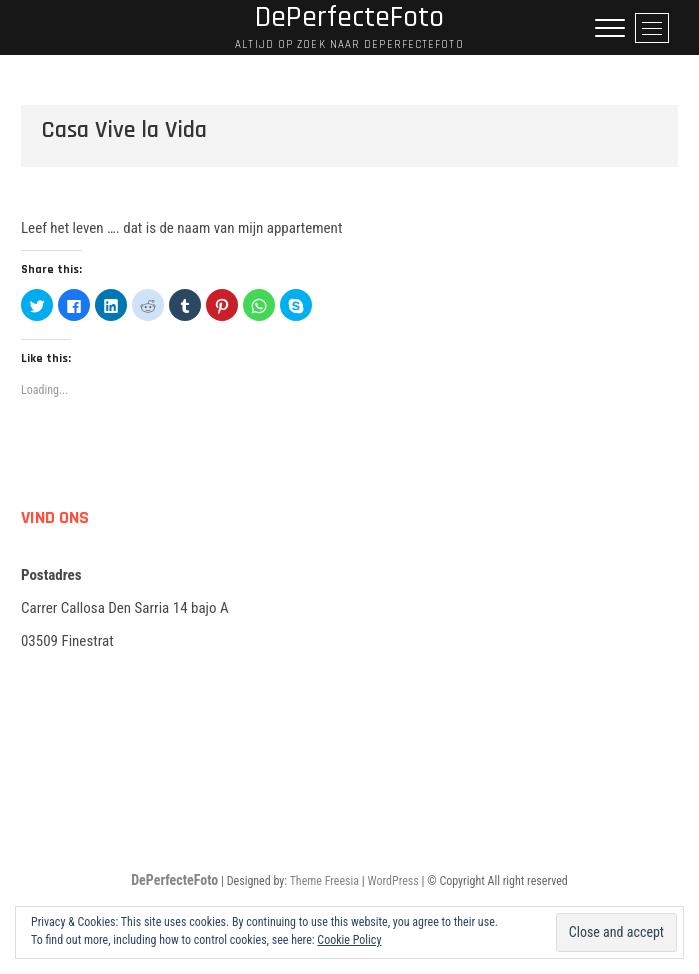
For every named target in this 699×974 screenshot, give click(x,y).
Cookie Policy (349, 940)
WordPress (393, 881)
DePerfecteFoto (174, 880)
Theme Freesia (324, 881)
